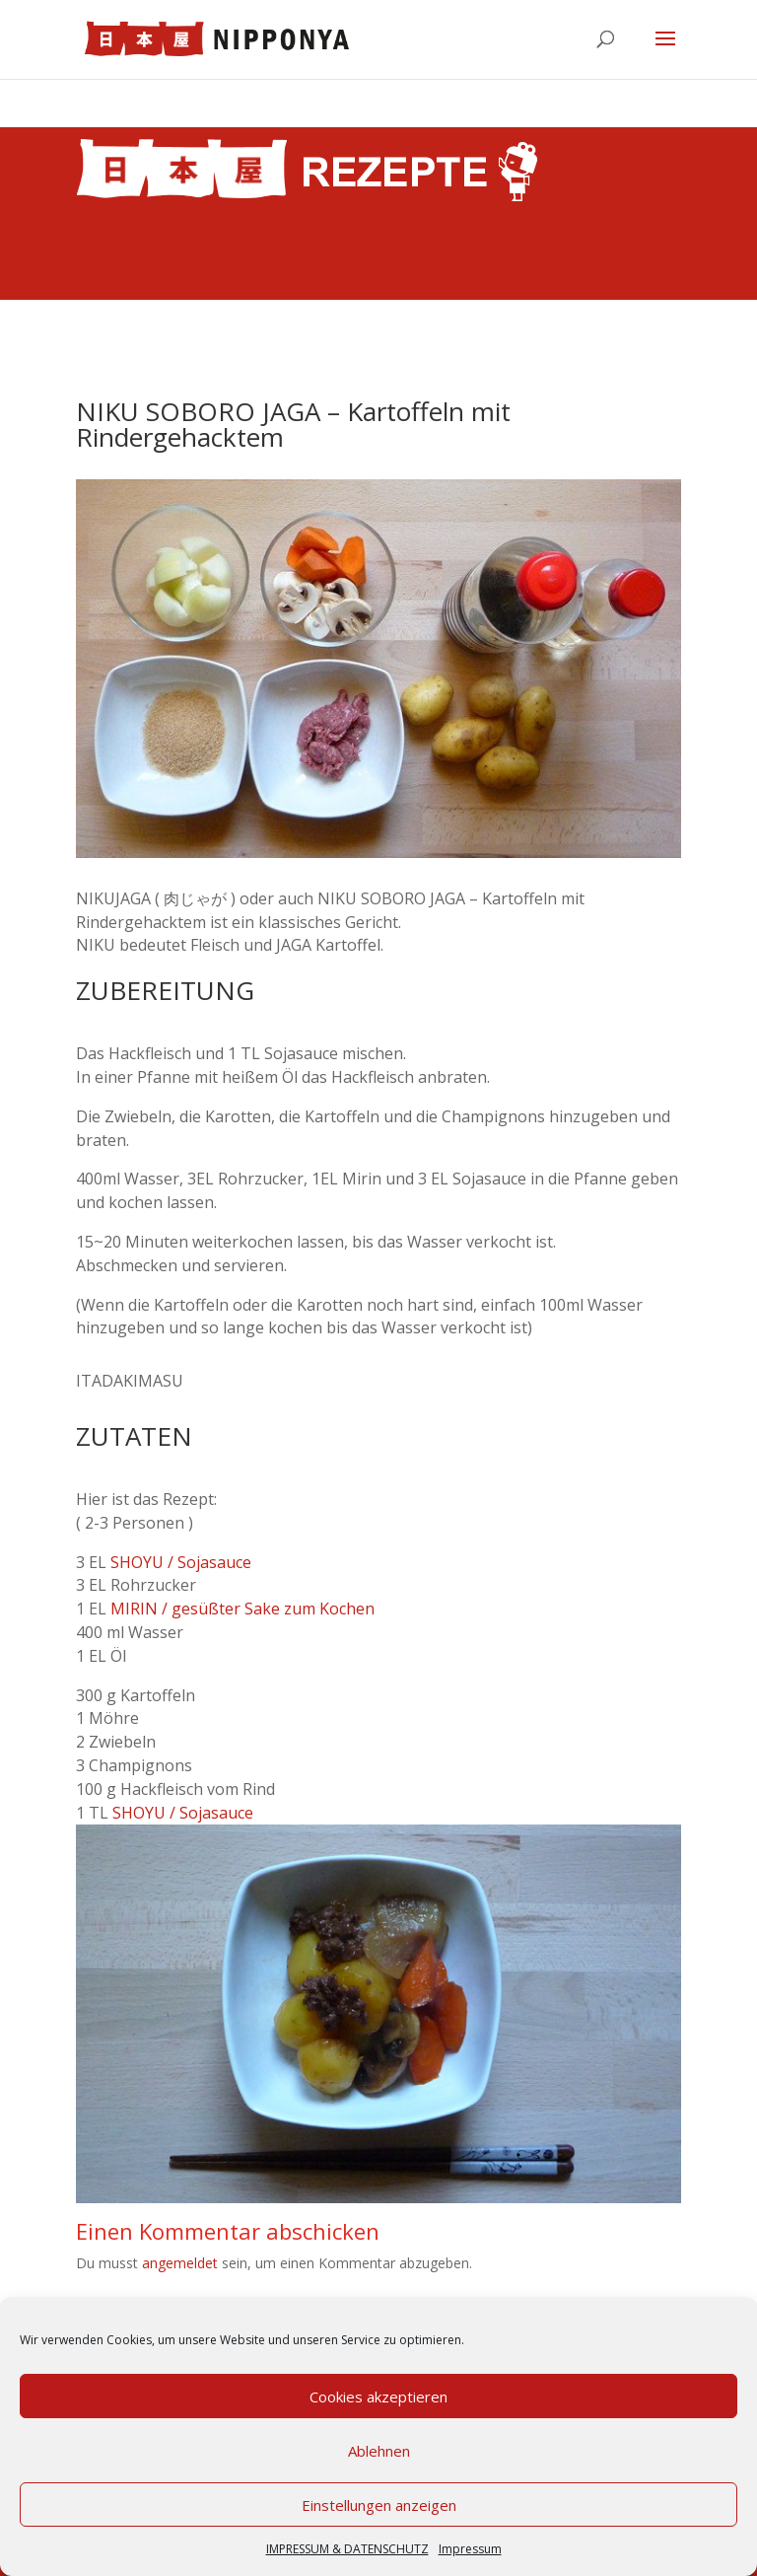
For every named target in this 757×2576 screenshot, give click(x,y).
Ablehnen (379, 2451)
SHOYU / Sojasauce (180, 1562)
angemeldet (180, 2263)
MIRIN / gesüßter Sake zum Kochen (242, 1608)
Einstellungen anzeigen (379, 2505)
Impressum (470, 2548)
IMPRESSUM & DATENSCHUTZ (347, 2548)
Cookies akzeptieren (378, 2396)
